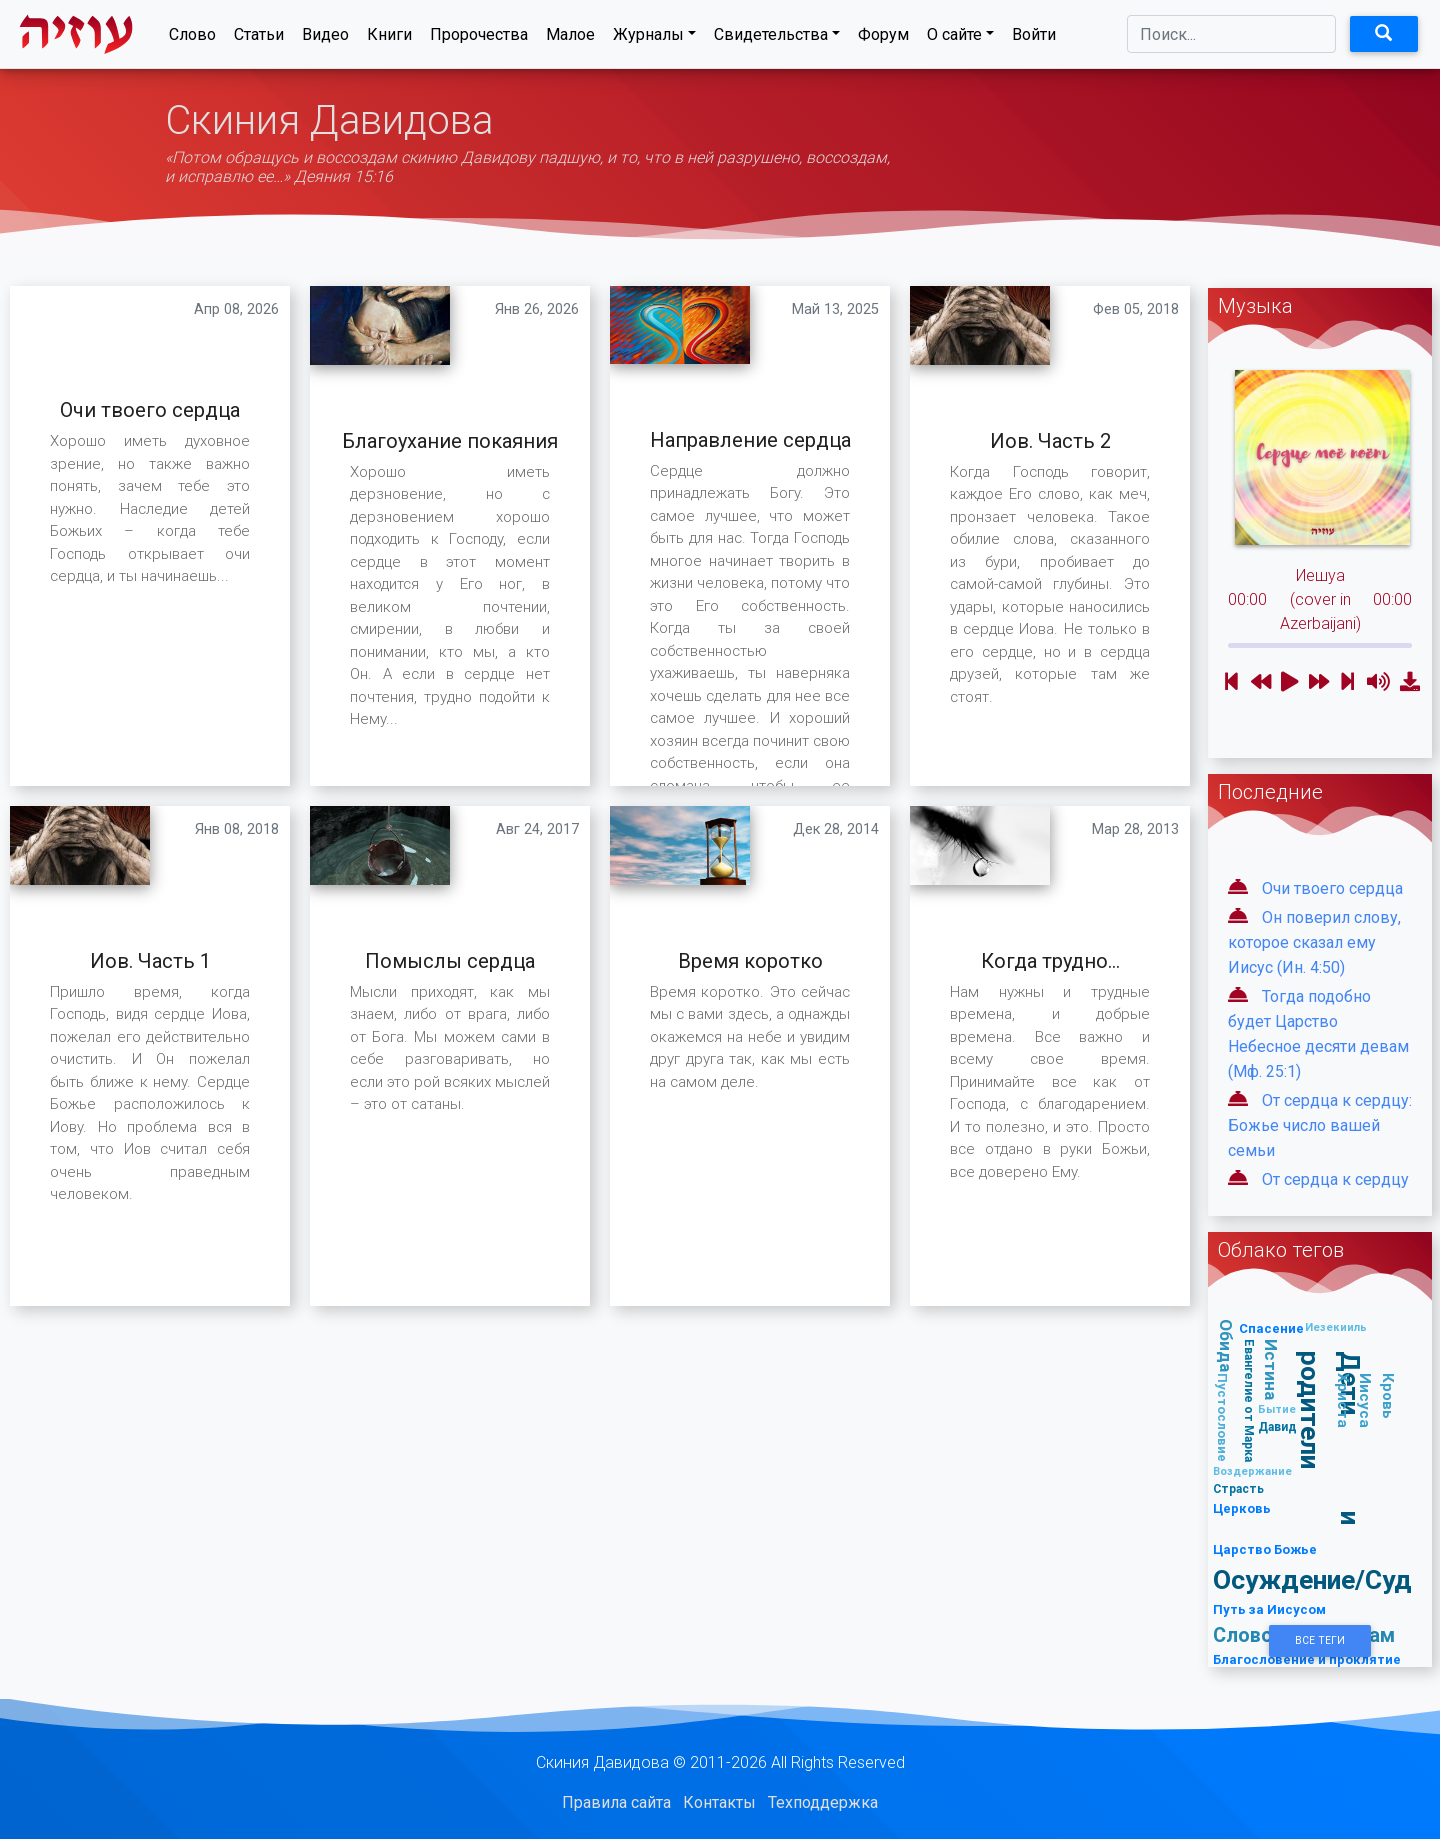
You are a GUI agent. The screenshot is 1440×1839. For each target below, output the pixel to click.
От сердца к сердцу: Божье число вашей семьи (1320, 1125)
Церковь (1242, 1508)
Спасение (1271, 1328)
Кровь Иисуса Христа (1366, 1400)
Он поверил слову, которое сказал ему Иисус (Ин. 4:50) (1314, 942)
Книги (389, 38)
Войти (1034, 38)
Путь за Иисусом (1269, 1609)
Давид (1277, 1426)
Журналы (648, 38)
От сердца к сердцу (1335, 1179)
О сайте (954, 38)
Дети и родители (1330, 1438)
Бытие (1277, 1409)
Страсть (1238, 1488)
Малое (570, 38)
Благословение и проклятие (1307, 1659)
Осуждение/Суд (1312, 1579)
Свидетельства (771, 38)
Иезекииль (1336, 1327)
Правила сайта (616, 1802)
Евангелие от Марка (1248, 1400)
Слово (192, 38)
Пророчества (479, 38)
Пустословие (1222, 1417)
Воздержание (1252, 1471)
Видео (325, 38)
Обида (1226, 1345)
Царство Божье (1265, 1549)
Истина (1271, 1369)
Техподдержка (823, 1802)
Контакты (719, 1802)
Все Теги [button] (1320, 1640)
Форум (883, 38)
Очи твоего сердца (1332, 888)
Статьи (259, 38)
